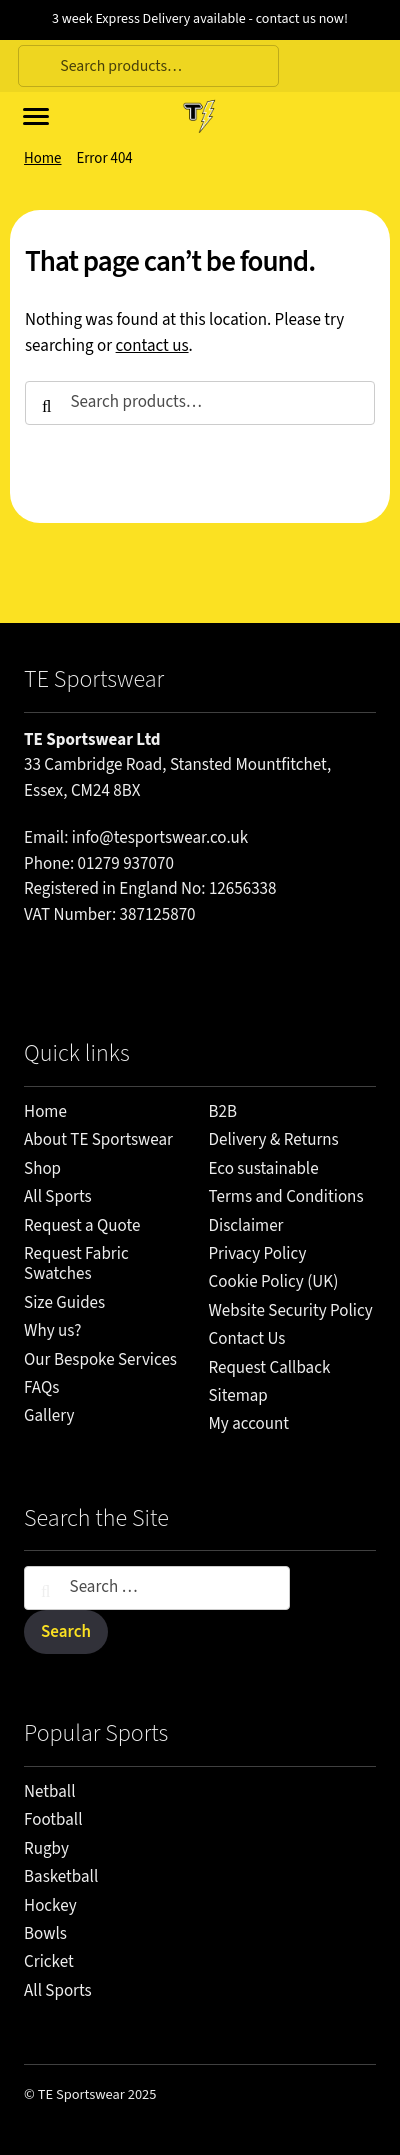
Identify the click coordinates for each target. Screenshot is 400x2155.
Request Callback (270, 1368)
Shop (42, 1169)
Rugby (46, 1849)
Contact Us (247, 1339)
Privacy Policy (258, 1254)
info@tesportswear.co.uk (160, 838)
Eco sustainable (264, 1169)
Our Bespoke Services (100, 1360)
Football (53, 1820)
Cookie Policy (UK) (274, 1282)
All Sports (58, 1197)
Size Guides (64, 1303)
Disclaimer (246, 1226)
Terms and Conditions (286, 1197)
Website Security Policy (291, 1311)
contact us (152, 346)
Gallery (49, 1416)
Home (42, 158)
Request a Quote (82, 1226)
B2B (223, 1112)
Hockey (50, 1906)
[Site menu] (33, 115)
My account (249, 1424)
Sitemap (238, 1396)
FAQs (41, 1388)
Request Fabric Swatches (76, 1264)
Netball (49, 1792)
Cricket (49, 1962)
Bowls (45, 1934)
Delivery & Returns (274, 1140)
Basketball (61, 1877)
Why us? (52, 1331)
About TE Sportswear (98, 1140)
